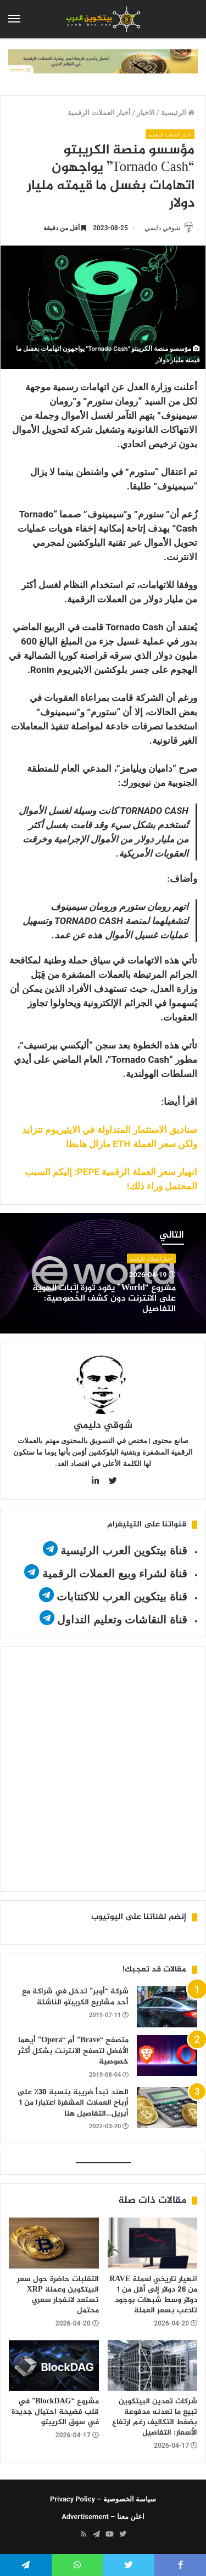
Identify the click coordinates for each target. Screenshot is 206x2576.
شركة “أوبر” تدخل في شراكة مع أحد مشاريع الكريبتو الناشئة (75, 1997)
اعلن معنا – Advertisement (103, 2516)
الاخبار (146, 113)
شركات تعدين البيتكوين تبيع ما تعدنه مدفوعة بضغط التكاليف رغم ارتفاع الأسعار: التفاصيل (154, 2417)
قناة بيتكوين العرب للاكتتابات (120, 1597)
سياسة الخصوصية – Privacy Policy (103, 2499)
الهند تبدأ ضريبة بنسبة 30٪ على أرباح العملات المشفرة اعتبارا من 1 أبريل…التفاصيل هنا (73, 2103)
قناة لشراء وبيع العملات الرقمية (114, 1574)
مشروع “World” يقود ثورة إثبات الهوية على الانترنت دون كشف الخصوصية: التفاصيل (104, 1299)
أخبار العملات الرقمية (99, 113)
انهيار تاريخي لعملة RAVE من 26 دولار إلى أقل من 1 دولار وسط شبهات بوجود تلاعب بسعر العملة (153, 2295)
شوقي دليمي (162, 228)
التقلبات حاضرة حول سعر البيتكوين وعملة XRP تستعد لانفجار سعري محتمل (58, 2295)
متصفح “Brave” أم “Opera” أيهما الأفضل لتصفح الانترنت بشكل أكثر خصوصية (73, 2051)
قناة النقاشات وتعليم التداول (122, 1620)
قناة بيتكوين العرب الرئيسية (123, 1551)
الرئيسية (177, 113)
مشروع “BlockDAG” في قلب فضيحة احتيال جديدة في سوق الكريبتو (55, 2412)
